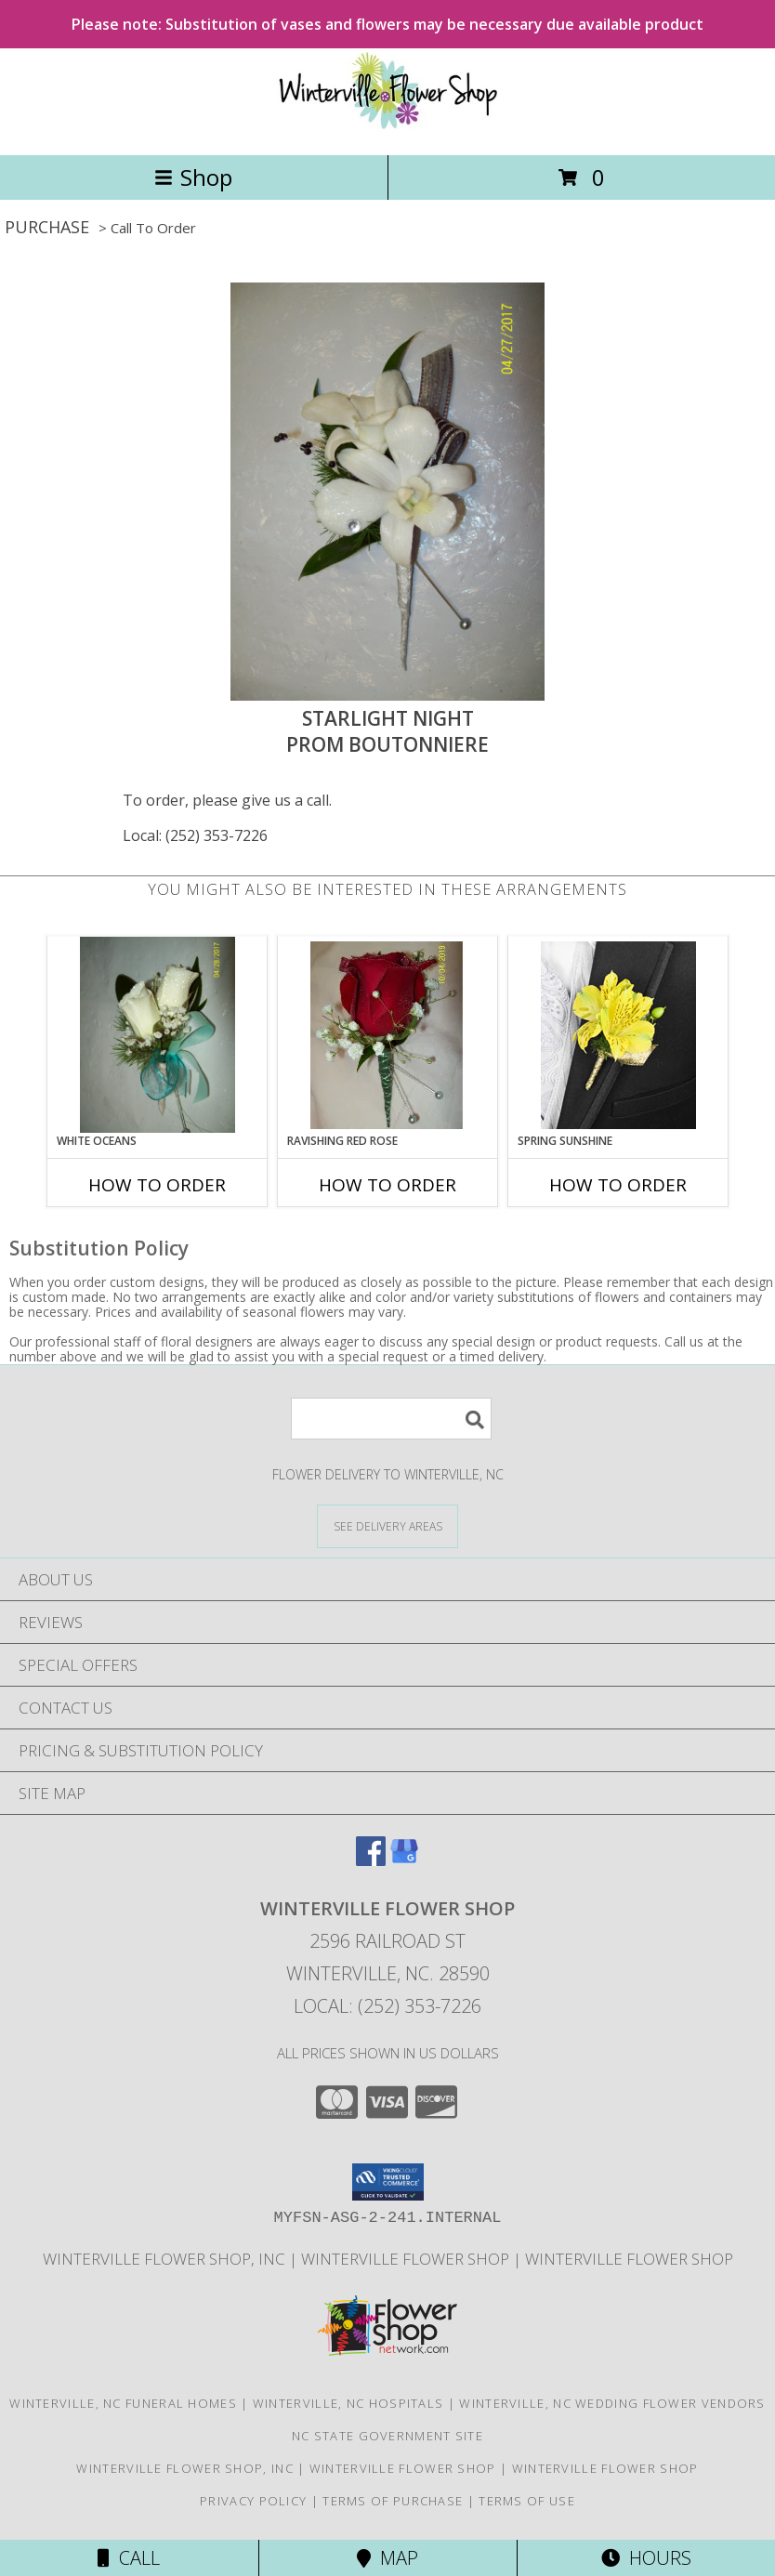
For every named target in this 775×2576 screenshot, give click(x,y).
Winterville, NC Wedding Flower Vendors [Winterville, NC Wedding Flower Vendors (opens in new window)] (612, 2403)
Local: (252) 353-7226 (195, 835)
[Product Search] (391, 1418)
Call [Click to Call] (129, 2557)
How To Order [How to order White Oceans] (157, 1185)
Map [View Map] (387, 2557)
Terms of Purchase (392, 2500)
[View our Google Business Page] (404, 1860)
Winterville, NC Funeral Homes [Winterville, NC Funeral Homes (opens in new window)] (123, 2403)
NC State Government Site (387, 2435)
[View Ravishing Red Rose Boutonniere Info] (388, 1035)
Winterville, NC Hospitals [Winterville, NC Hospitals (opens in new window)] (348, 2403)
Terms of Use (527, 2500)
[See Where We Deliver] (387, 1525)
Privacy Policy (253, 2500)
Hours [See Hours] (646, 2557)
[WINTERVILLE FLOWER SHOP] (387, 128)
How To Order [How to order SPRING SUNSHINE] (618, 1185)
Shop (193, 177)
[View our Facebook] (371, 1860)
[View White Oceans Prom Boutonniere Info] (157, 1035)
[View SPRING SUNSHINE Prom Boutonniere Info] (618, 1035)
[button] (388, 2182)
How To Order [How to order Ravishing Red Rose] (387, 1185)
